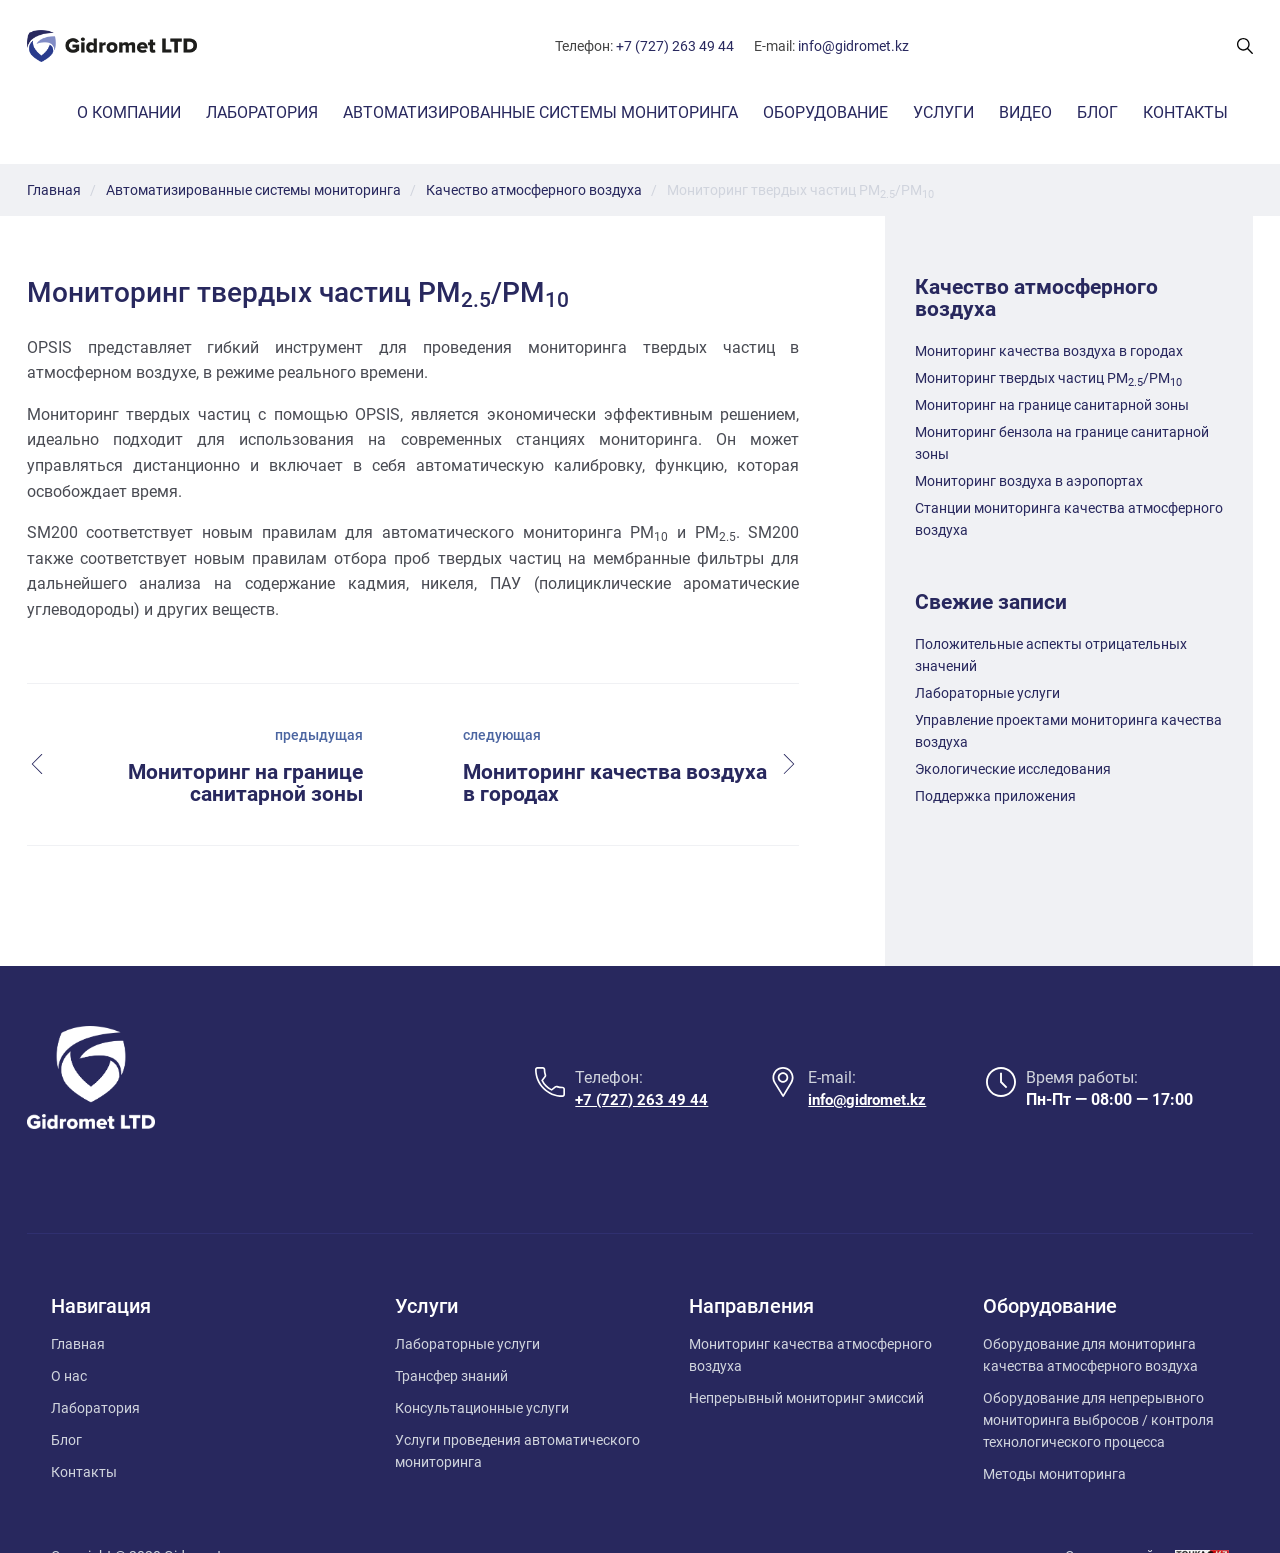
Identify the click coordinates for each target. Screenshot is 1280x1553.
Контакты (1185, 112)
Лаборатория (262, 112)
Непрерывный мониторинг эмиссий (806, 1354)
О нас (69, 1332)
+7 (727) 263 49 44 (675, 46)
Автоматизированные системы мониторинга (540, 112)
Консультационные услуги (482, 1364)
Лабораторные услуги (987, 693)
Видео (1025, 112)
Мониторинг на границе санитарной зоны (1052, 405)
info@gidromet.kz (853, 46)
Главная (78, 1300)
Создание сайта (1117, 1512)
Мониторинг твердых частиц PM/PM (1048, 378)
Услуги (943, 112)
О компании (129, 112)
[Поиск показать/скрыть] (1245, 46)
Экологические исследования (1013, 769)
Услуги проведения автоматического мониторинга (517, 1407)
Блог (1097, 112)
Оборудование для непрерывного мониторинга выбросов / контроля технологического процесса (1098, 1376)
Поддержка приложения (995, 796)
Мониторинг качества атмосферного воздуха (810, 1311)
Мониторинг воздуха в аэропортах (1029, 481)
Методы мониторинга (1054, 1430)
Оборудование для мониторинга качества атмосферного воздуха (1090, 1311)
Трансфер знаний (451, 1332)
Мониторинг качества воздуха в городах (1049, 351)
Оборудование (825, 112)
